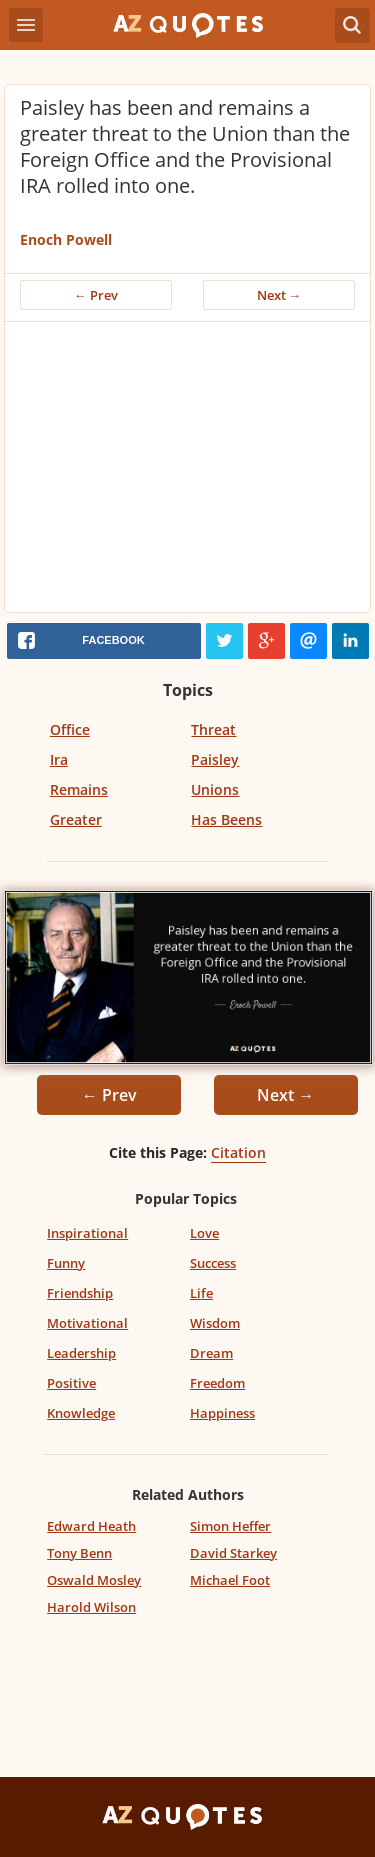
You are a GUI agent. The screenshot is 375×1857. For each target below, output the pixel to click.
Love (204, 1233)
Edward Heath (91, 1526)
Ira (59, 759)
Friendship (80, 1293)
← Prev (96, 295)
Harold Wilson (91, 1607)
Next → (279, 295)
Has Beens (226, 819)
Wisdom (215, 1323)
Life (201, 1293)
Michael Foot (230, 1580)
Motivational (87, 1323)
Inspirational (87, 1233)
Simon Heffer (230, 1526)
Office (70, 729)
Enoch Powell (66, 239)
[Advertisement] (187, 472)
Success (213, 1263)
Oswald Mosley (94, 1580)
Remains (79, 789)
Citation (238, 1152)
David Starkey (233, 1553)
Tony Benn (79, 1553)
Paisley (215, 759)
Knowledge (81, 1413)
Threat (213, 729)
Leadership (81, 1353)
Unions (215, 789)
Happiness (222, 1413)
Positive (71, 1383)
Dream (211, 1353)
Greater (76, 819)
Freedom (217, 1383)
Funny (66, 1263)
